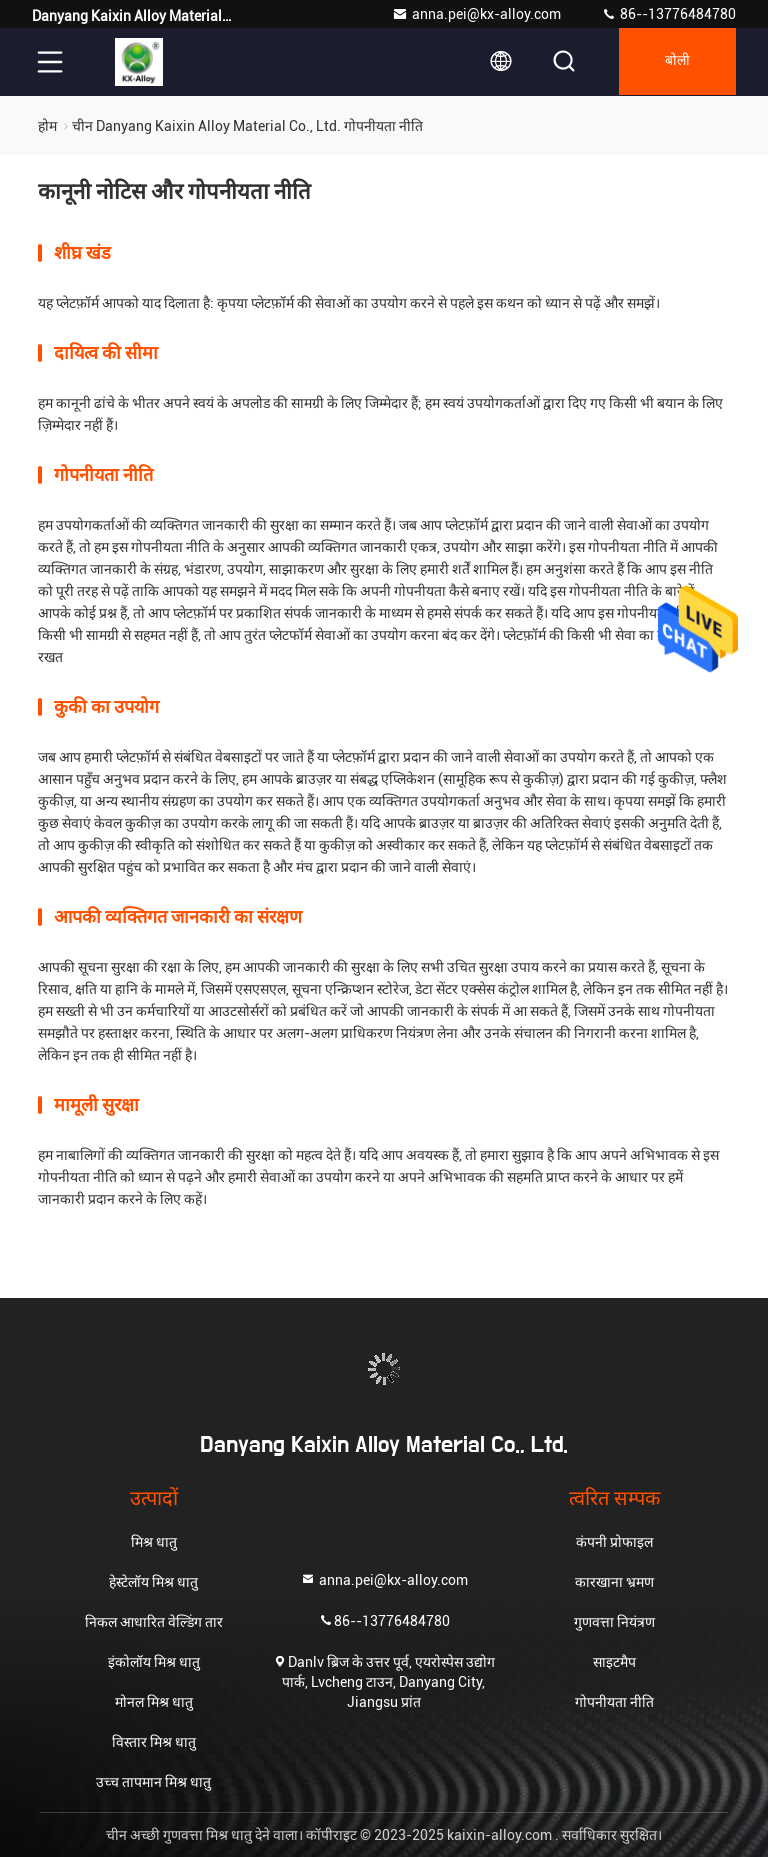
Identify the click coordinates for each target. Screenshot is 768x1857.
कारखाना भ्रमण (614, 1582)
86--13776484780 (668, 14)
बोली (675, 62)
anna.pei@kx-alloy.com (476, 14)
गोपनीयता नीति (614, 1702)
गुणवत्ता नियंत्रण (614, 1622)
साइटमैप (614, 1662)
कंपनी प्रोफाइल (614, 1542)
